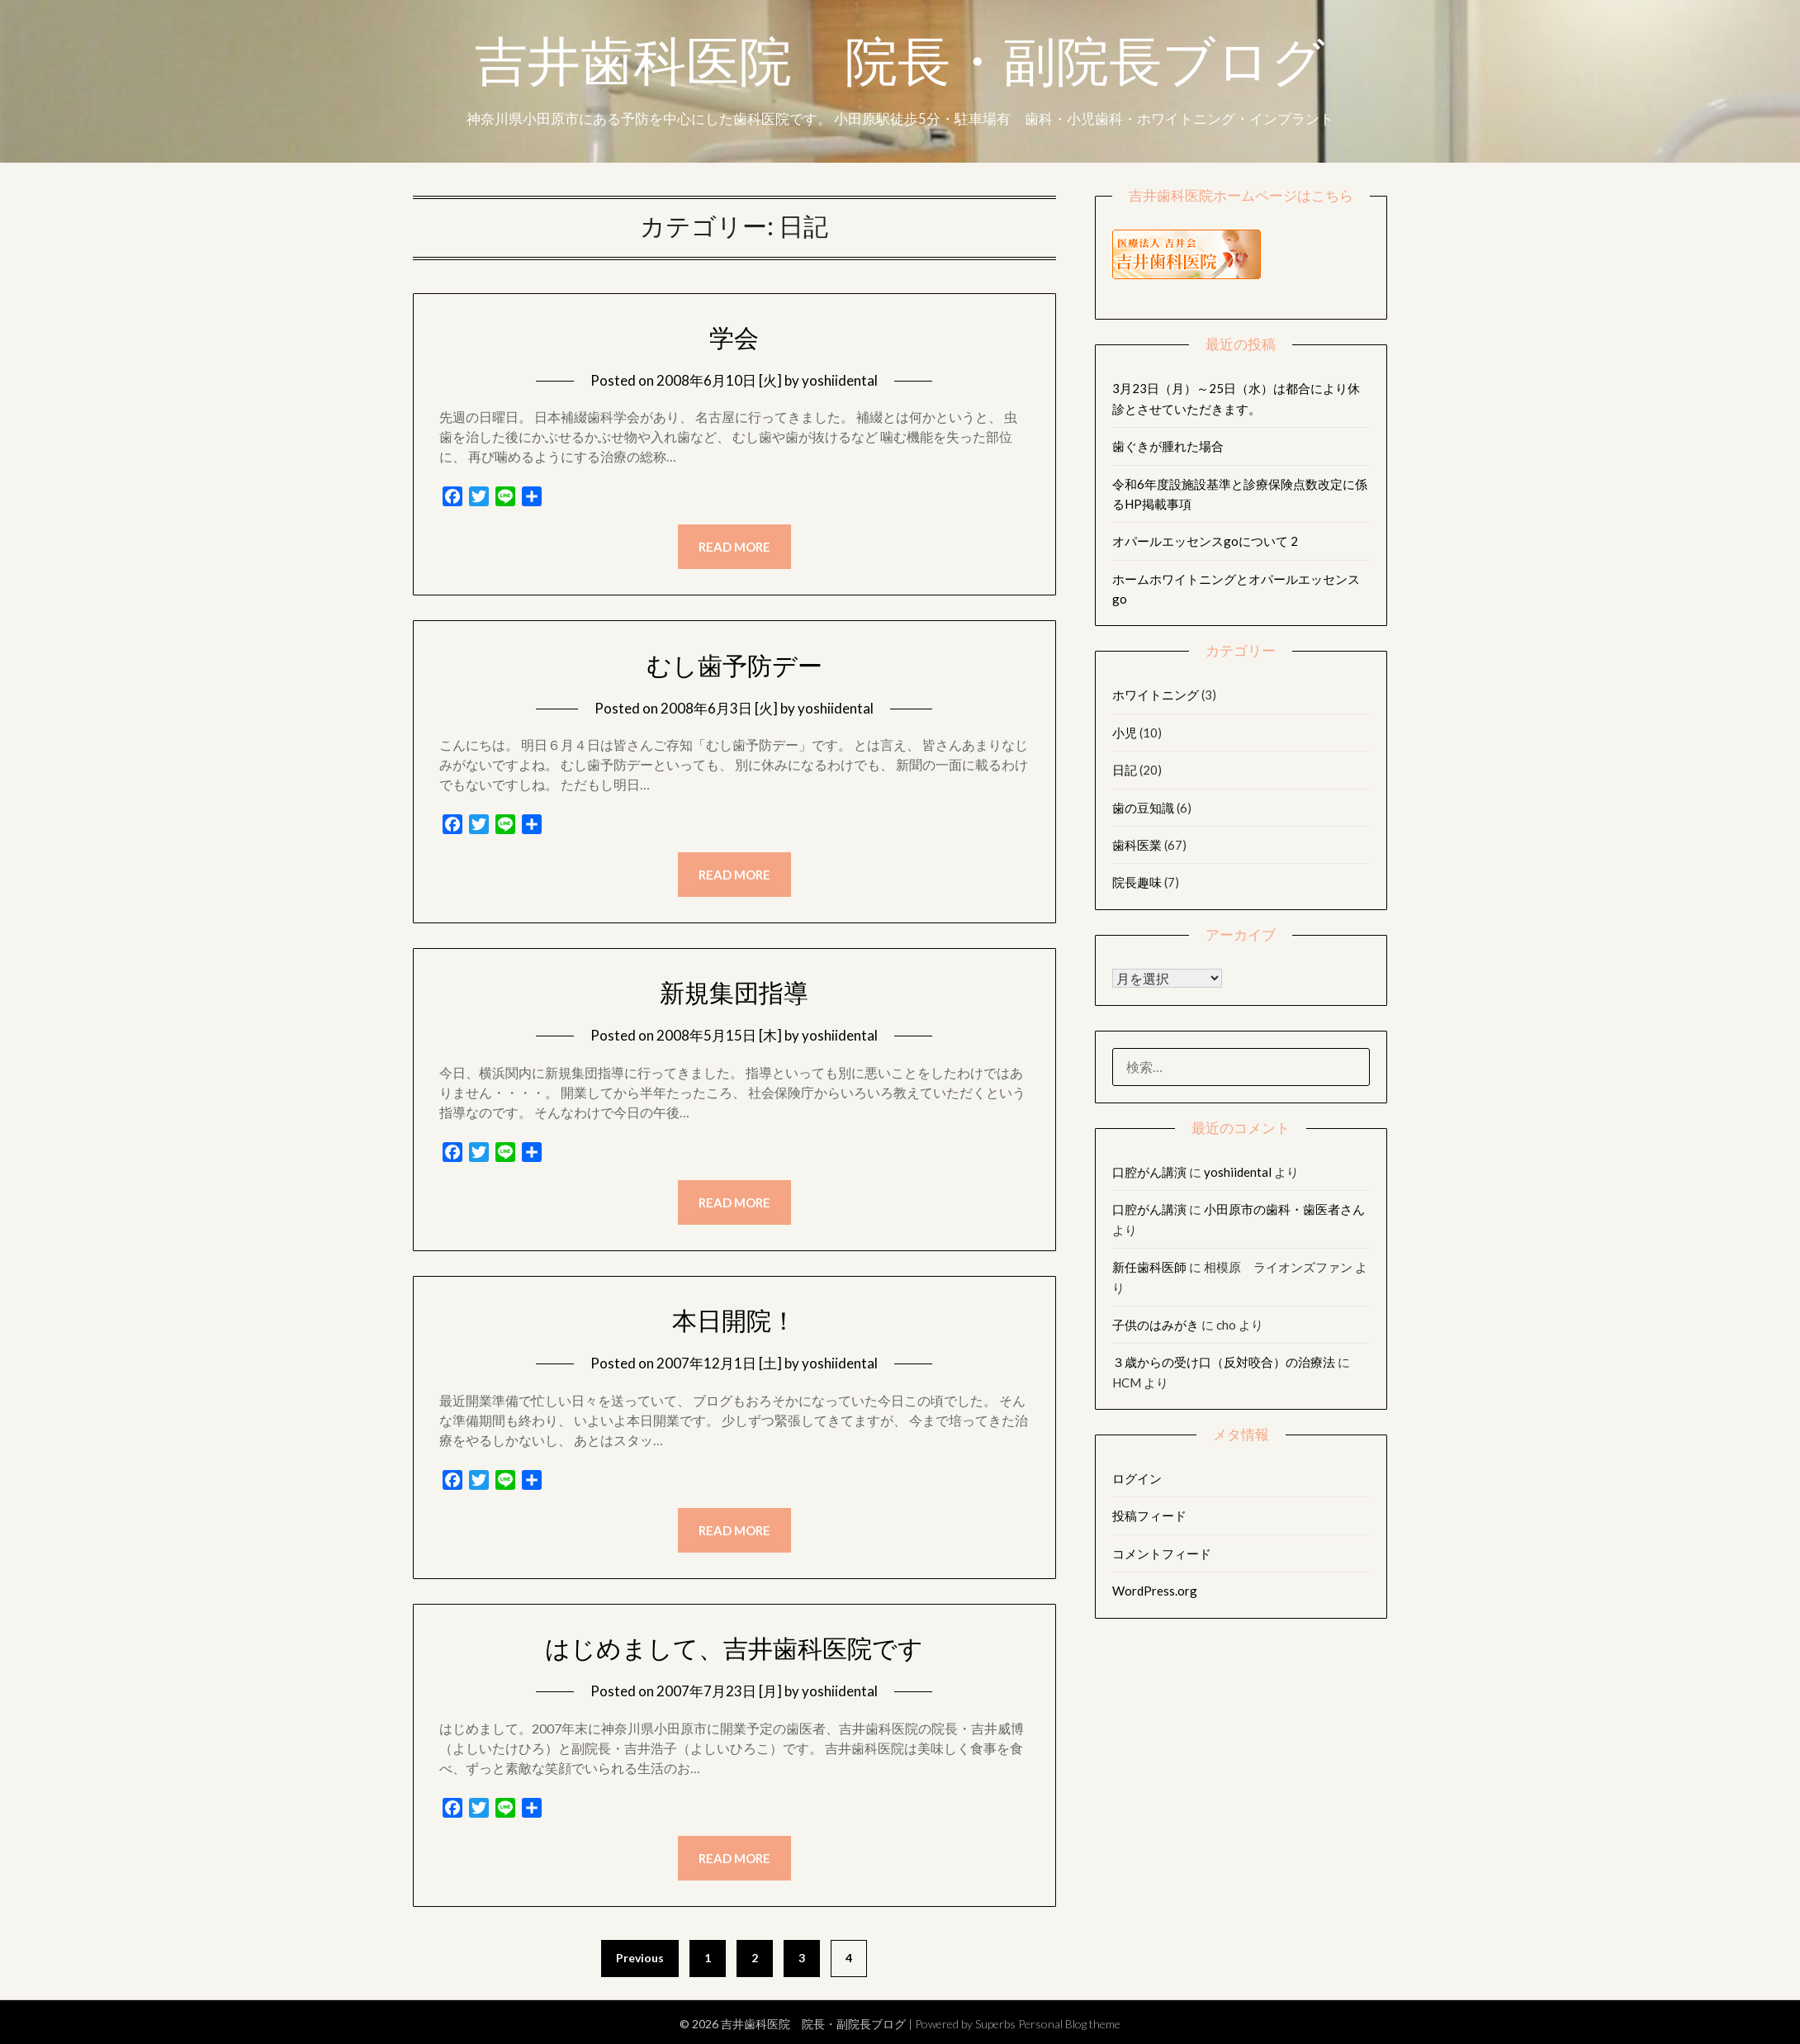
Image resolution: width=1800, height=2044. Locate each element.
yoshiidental (840, 380)
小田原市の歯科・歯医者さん (1284, 1209)
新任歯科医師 (1149, 1266)
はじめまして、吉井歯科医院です (734, 1648)
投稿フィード (1149, 1515)
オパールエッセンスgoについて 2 (1205, 541)
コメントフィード (1161, 1553)
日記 (1124, 769)
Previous (640, 1958)
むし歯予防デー (734, 665)
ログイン (1137, 1478)
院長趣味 (1137, 882)
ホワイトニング (1155, 694)
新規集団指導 (734, 992)
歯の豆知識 (1143, 807)
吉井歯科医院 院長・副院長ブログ (900, 69)
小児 (1124, 732)
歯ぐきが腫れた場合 (1168, 446)
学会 (734, 337)
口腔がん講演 (1149, 1171)
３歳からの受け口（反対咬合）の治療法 (1223, 1361)
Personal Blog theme (1069, 2024)
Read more (734, 546)
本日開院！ (734, 1320)
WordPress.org (1154, 1590)
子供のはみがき (1155, 1324)
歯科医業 (1137, 844)
